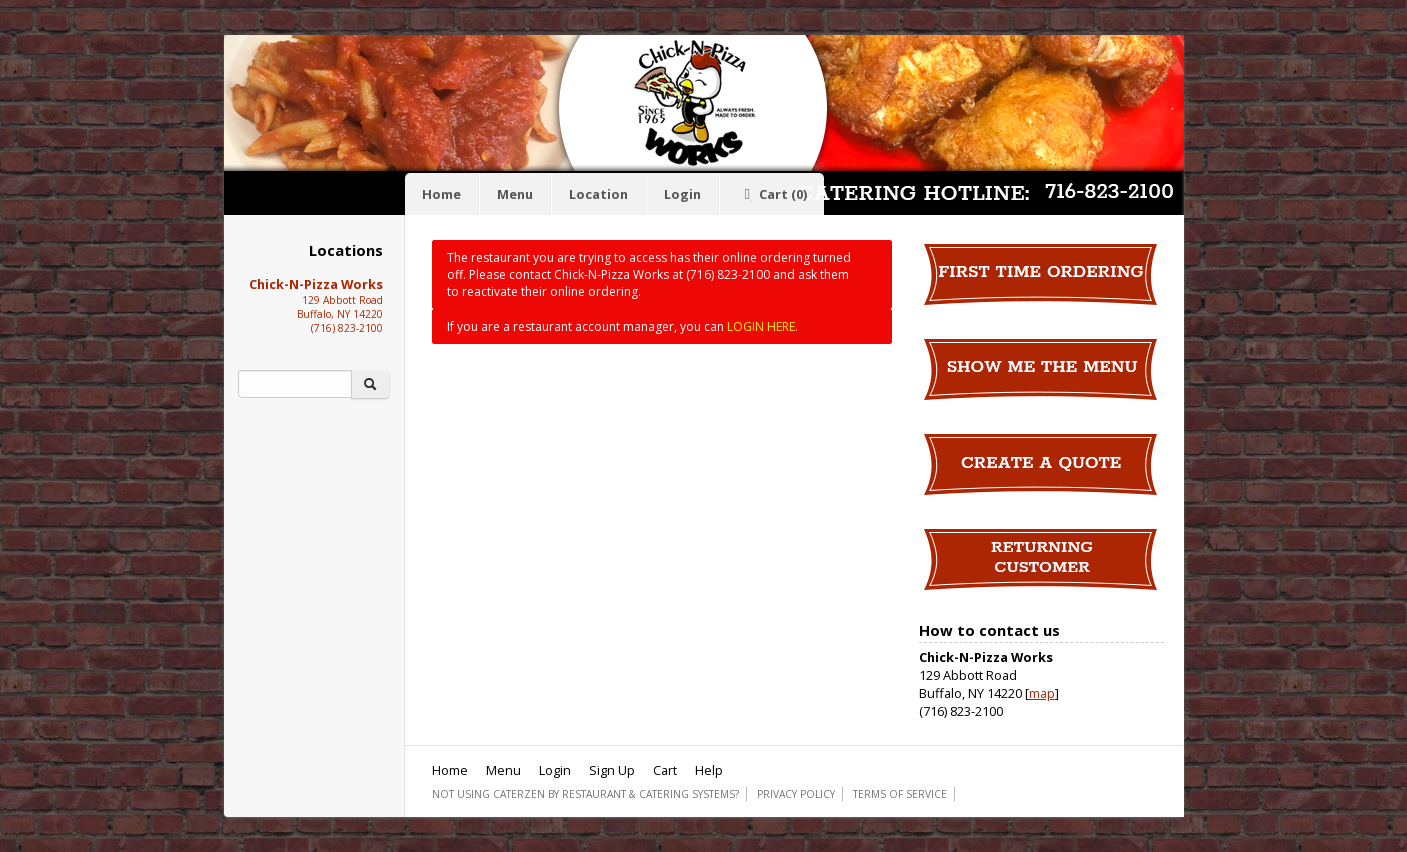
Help (709, 770)
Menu (515, 194)
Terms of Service (900, 794)
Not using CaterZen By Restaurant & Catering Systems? (585, 794)
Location (598, 194)
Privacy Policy (796, 794)
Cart (772, 194)
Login (682, 194)
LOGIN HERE (761, 326)
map (1042, 693)
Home (441, 194)
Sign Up (612, 770)
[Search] (295, 384)
